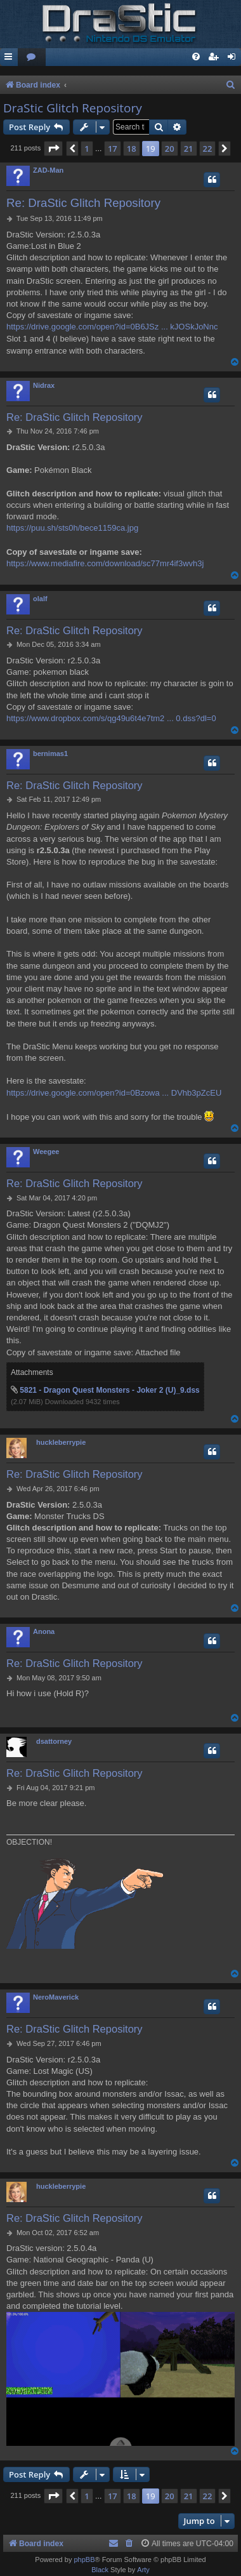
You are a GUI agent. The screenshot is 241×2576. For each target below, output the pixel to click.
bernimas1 (50, 753)
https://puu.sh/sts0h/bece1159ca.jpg (72, 528)
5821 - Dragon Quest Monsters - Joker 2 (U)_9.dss (109, 1390)
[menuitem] (32, 57)
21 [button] (188, 148)
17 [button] (112, 148)
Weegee (46, 1151)
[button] (53, 148)
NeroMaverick (56, 1997)
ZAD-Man (48, 170)
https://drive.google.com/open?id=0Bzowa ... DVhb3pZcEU (113, 1093)
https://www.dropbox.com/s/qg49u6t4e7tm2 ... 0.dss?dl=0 (111, 718)
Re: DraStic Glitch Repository (83, 202)
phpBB (84, 2559)
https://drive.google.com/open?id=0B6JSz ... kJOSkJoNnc (112, 326)
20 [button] (169, 148)
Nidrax (44, 385)
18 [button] (131, 148)
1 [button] (86, 148)
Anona (44, 1631)
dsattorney (54, 1741)
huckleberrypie (61, 1442)
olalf (40, 598)
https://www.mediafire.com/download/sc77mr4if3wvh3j (105, 563)
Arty (143, 2569)
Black (99, 2569)
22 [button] (207, 148)
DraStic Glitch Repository (72, 108)
